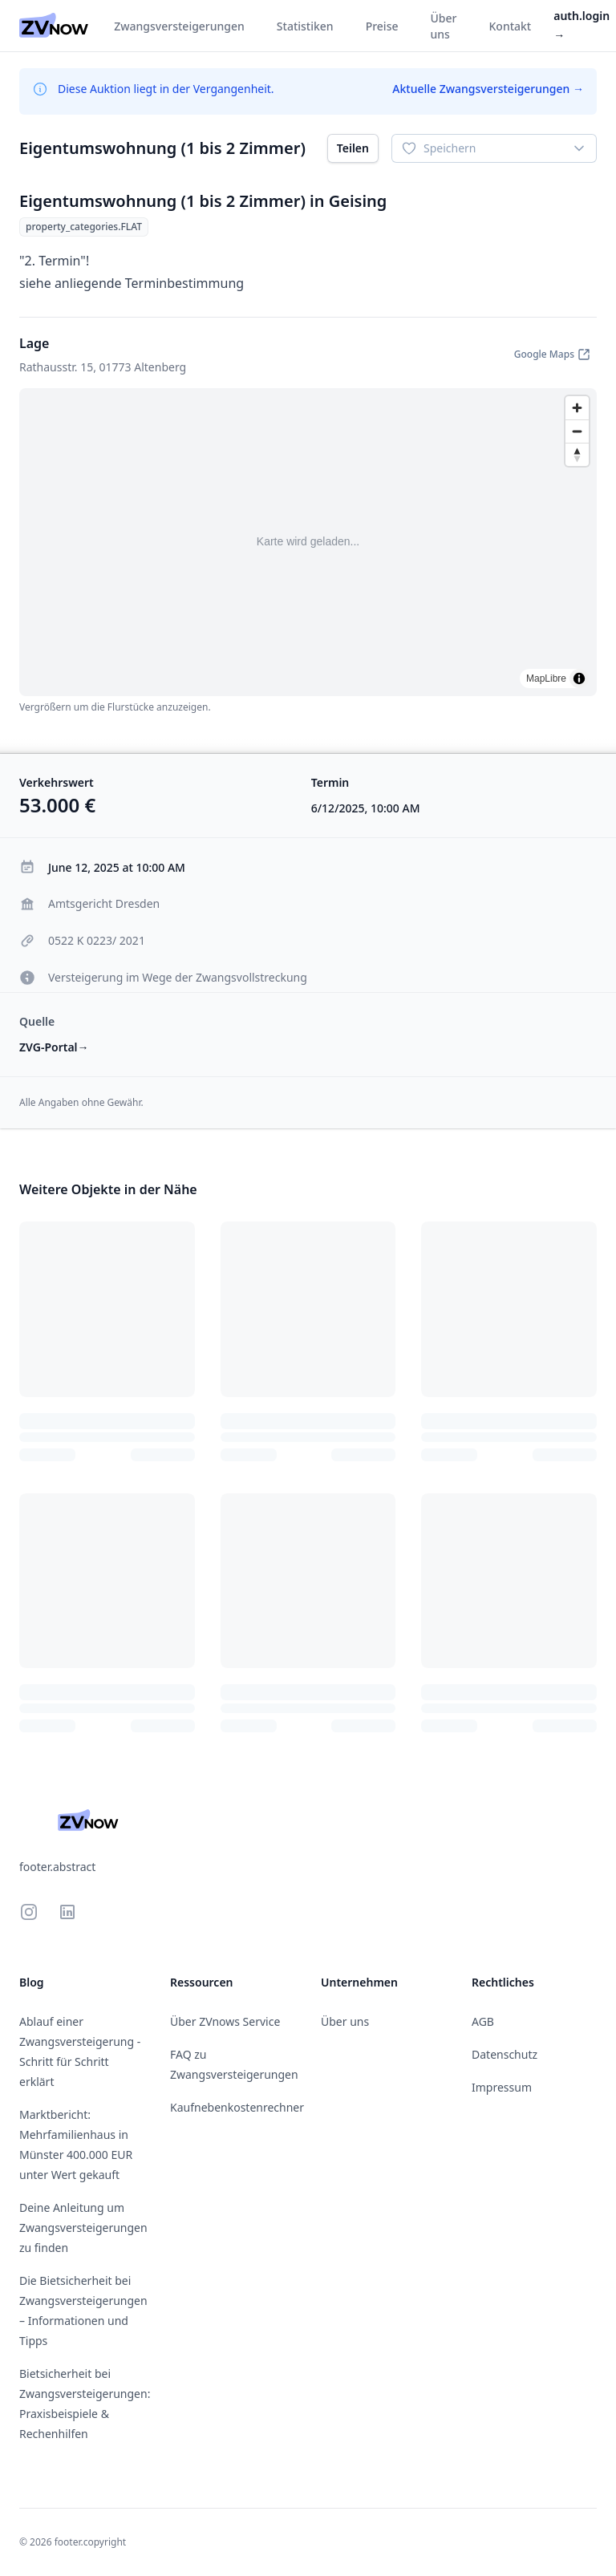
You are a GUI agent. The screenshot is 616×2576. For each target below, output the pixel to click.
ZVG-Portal (54, 1047)
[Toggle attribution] (579, 678)
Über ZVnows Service (225, 2021)
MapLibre (546, 678)
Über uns (345, 2021)
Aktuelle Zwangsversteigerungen (488, 88)
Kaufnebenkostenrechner (237, 2107)
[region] (308, 542)
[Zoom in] (577, 407)
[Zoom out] (577, 431)
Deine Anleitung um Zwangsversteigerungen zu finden (83, 2227)
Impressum (502, 2087)
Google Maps (552, 354)
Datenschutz (504, 2054)
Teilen (353, 148)
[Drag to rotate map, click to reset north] (577, 454)
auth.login (581, 25)
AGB (483, 2021)
